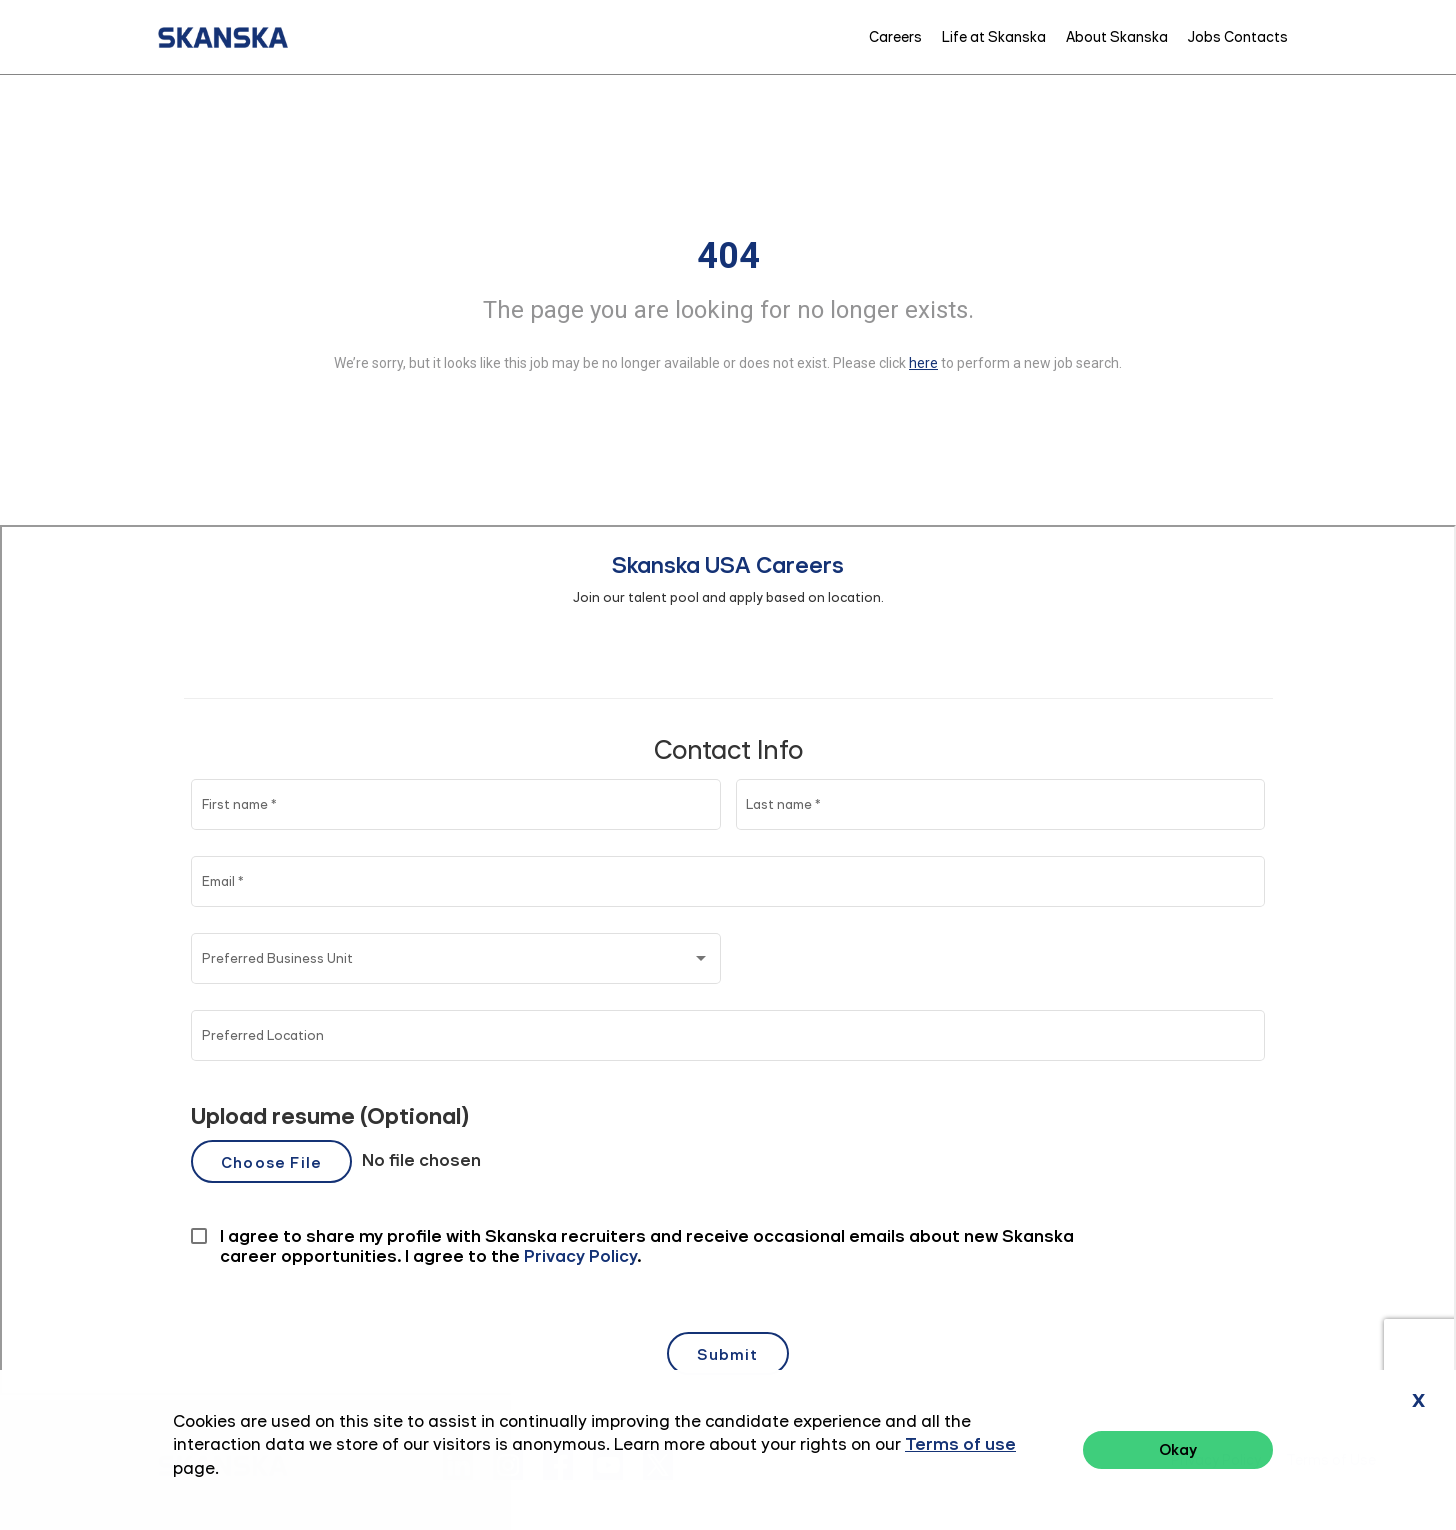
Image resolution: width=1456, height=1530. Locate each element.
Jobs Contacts (1238, 37)
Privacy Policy (1216, 1460)
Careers (895, 37)
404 (728, 256)
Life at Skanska (994, 37)
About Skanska (1117, 37)
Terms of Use (1331, 1460)
